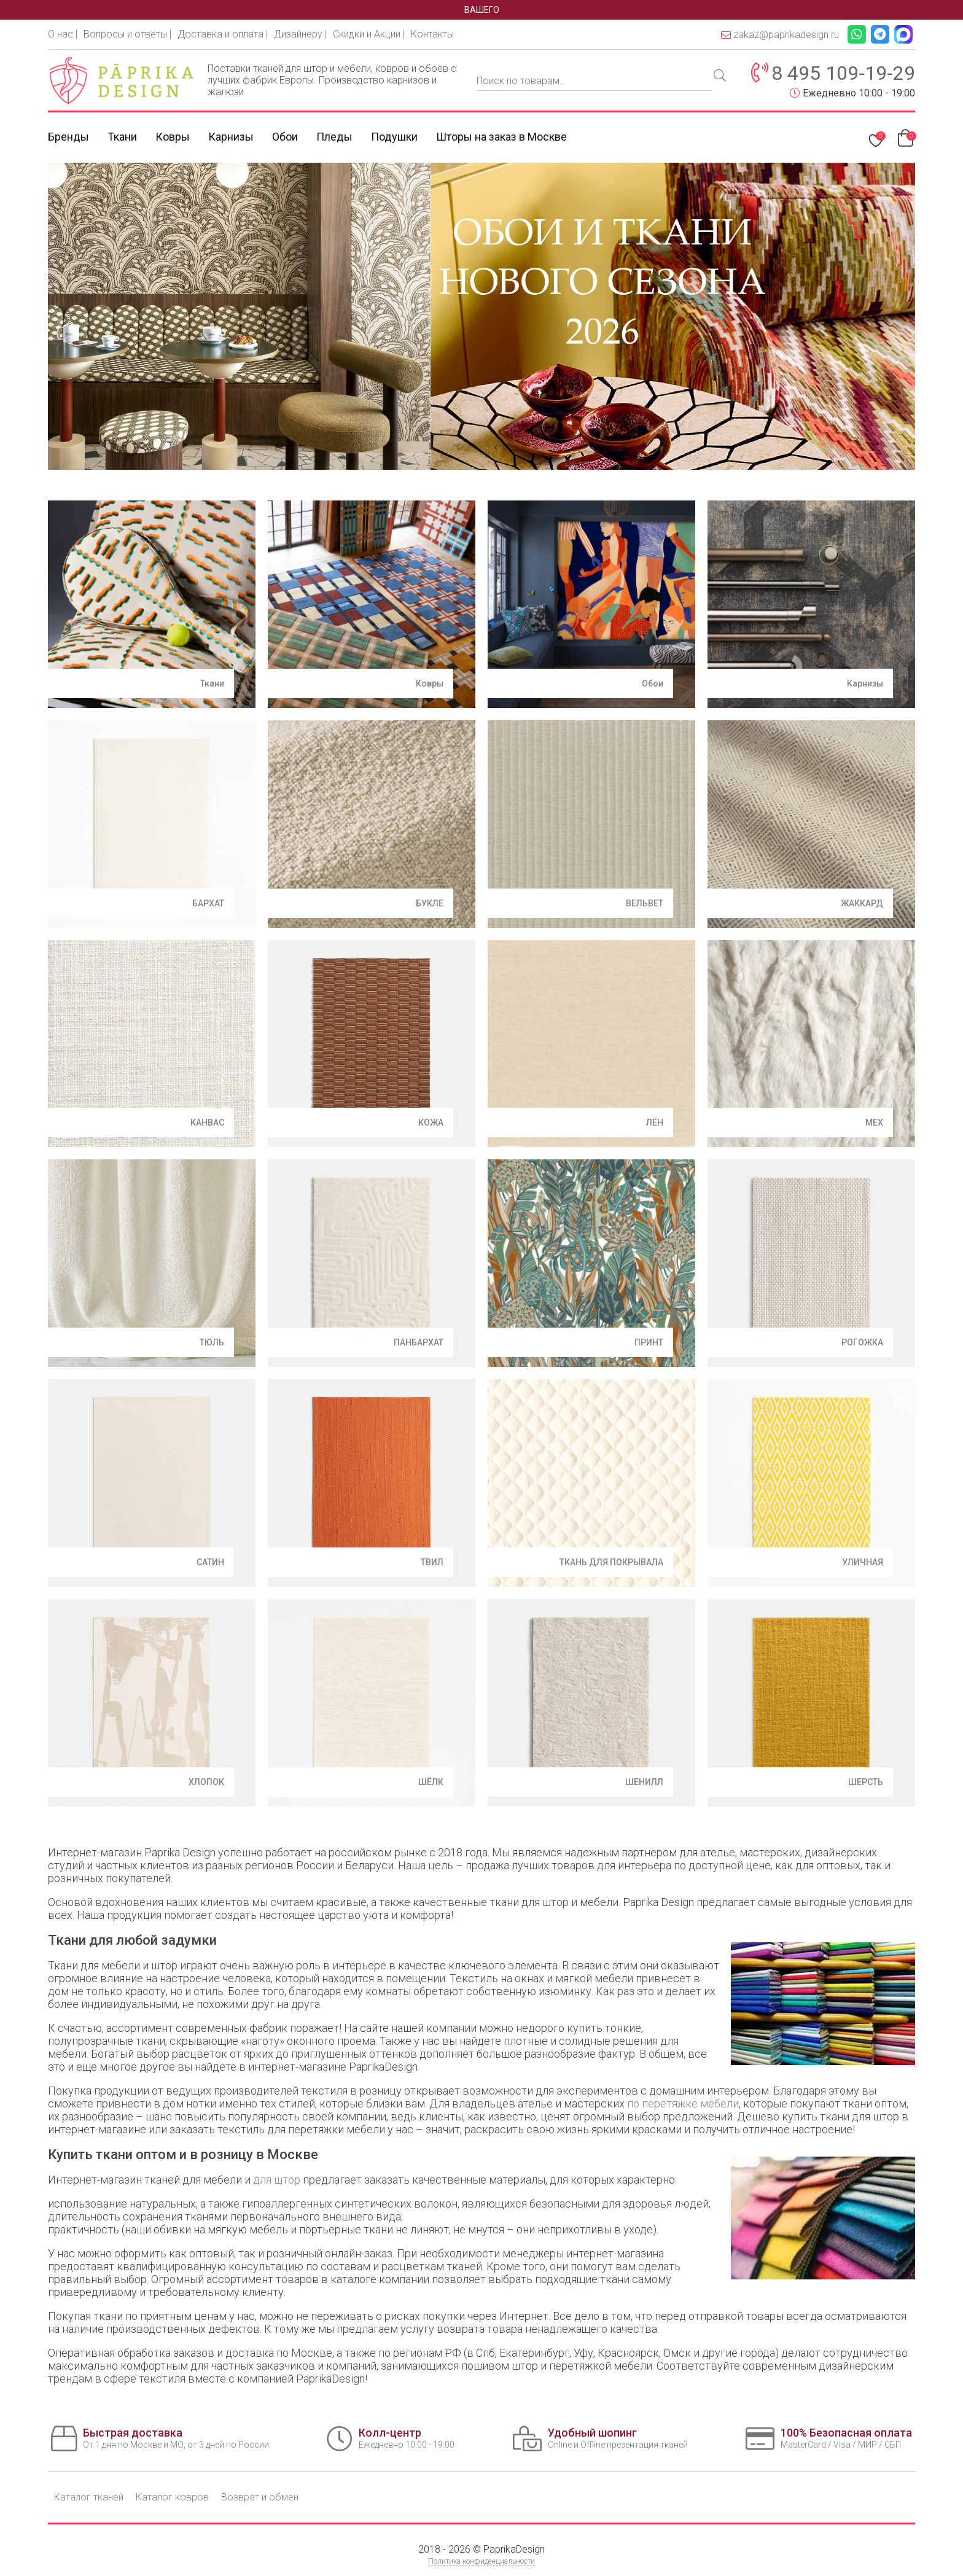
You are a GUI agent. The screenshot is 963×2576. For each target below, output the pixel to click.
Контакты (432, 34)
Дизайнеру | (300, 34)
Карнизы (231, 136)
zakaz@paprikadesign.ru (780, 35)
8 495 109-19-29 (843, 73)
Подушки (394, 136)
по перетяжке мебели (683, 2103)
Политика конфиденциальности (481, 2561)
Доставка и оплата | (222, 34)
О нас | (62, 34)
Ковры (172, 136)
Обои (285, 136)
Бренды (68, 136)
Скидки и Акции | (369, 34)
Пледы (334, 136)
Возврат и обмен (259, 2497)
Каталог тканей (88, 2497)
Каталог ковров (172, 2497)
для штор (276, 2179)
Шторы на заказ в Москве (501, 136)
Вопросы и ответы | (127, 34)
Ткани (122, 136)
